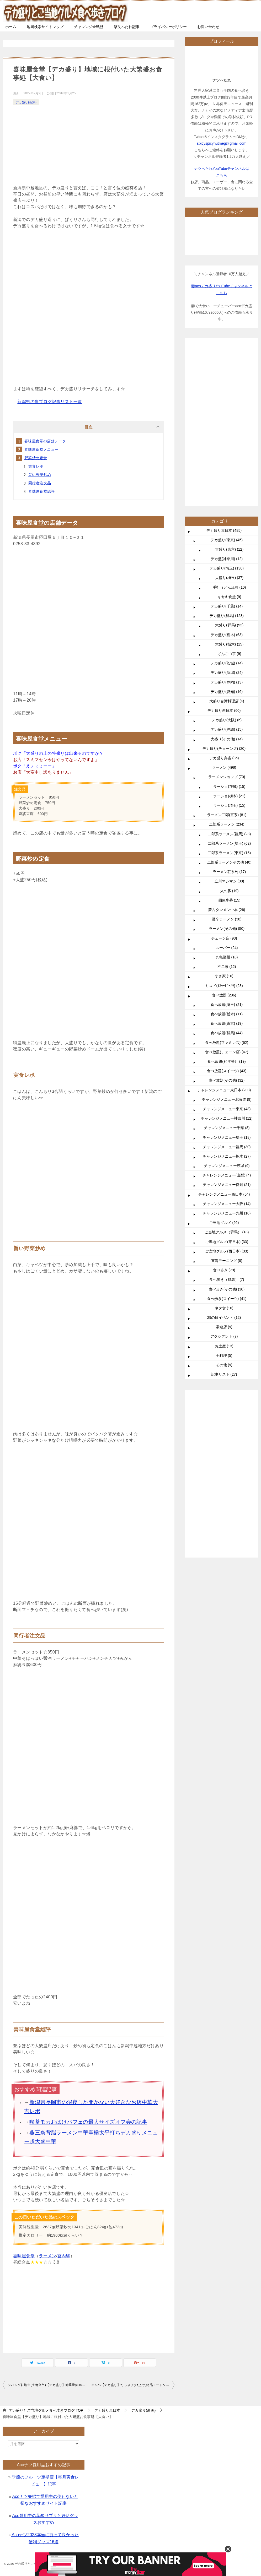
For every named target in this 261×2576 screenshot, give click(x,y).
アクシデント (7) (224, 1336)
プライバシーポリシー (168, 27)
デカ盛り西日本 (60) (224, 710)
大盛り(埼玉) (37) (229, 578)
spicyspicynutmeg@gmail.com (222, 143)
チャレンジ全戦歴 (88, 27)
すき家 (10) (224, 976)
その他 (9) (224, 1365)
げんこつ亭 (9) (229, 654)
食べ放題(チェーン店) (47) (226, 1052)
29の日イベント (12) (224, 1317)
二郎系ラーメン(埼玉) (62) (229, 843)
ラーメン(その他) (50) (226, 928)
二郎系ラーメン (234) (226, 824)
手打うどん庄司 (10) (229, 587)
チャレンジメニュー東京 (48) (227, 1109)
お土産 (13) (224, 1346)
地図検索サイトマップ (45, 27)
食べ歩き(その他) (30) (226, 1289)
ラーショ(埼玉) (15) (229, 805)
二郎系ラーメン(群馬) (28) (229, 834)
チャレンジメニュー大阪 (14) (227, 1204)
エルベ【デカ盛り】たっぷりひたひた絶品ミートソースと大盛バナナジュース (133, 2385)
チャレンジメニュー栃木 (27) (227, 1156)
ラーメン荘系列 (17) (229, 872)
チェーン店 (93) (224, 938)
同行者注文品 (39, 483)
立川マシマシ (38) (229, 881)
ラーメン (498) (224, 767)
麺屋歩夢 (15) (229, 900)
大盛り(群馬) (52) (229, 625)
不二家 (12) (226, 966)
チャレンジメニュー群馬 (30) (227, 1147)
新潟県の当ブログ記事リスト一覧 (49, 401)
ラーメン (47, 2256)
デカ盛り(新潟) (25, 102)
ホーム (10, 27)
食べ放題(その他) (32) (226, 1080)
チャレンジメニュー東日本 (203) (224, 1090)
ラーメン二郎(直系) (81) (226, 815)
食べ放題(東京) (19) (227, 1023)
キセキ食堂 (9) (229, 597)
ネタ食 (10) (224, 1308)
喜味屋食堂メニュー (41, 449)
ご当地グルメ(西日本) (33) (226, 1251)
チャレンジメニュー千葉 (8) (227, 1128)
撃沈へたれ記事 (127, 27)
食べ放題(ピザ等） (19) (226, 1061)
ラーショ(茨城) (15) (229, 786)
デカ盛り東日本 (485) (224, 530)
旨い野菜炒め (39, 475)
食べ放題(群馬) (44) (227, 1033)
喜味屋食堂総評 (41, 491)
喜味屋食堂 (24, 2256)
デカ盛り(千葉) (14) (227, 606)
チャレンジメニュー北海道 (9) (227, 1099)
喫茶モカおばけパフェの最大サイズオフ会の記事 (88, 2122)
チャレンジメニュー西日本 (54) (224, 1194)
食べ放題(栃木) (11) (227, 1014)
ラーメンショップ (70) (226, 777)
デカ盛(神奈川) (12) (227, 559)
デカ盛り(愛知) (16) (227, 692)
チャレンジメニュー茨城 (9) (227, 1166)
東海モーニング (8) (226, 1261)
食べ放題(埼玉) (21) (227, 1004)
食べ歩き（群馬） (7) (226, 1279)
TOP (46, 2410)
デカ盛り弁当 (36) (224, 758)
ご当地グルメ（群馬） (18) (227, 1232)
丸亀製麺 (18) (227, 957)
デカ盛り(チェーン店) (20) (224, 748)
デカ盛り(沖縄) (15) (227, 729)
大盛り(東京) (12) (229, 549)
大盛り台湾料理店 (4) (226, 701)
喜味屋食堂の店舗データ (45, 441)
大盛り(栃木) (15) (229, 644)
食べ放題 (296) (224, 995)
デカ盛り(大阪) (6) (227, 720)
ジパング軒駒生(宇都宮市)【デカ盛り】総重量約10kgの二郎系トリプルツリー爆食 (48, 2385)
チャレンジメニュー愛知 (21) (227, 1185)
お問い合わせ (208, 27)
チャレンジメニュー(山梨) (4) (227, 1175)
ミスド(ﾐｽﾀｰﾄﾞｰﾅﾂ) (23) (224, 986)
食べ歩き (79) (224, 1270)
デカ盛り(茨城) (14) (227, 663)
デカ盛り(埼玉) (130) (227, 568)
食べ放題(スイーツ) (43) (226, 1071)
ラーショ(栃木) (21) (229, 796)
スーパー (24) (227, 948)
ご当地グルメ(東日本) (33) (226, 1242)
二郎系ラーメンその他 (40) (229, 862)
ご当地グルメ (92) (224, 1223)
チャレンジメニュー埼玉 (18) (227, 1137)
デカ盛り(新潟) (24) (227, 672)
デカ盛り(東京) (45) (227, 540)
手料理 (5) (224, 1355)
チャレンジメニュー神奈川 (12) (227, 1118)
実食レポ (36, 466)
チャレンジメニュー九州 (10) (227, 1213)
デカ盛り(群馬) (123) (227, 616)
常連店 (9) (224, 1327)
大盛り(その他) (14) (227, 739)
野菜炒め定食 (35, 458)
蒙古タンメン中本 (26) (226, 910)
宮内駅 (63, 2256)
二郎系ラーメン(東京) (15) (229, 853)
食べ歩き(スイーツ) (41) (226, 1299)
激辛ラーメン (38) (227, 919)
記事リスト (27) (224, 1374)
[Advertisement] (88, 146)
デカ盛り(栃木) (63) (227, 635)
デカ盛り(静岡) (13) (227, 682)
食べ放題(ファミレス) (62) (226, 1042)
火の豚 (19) (229, 891)
